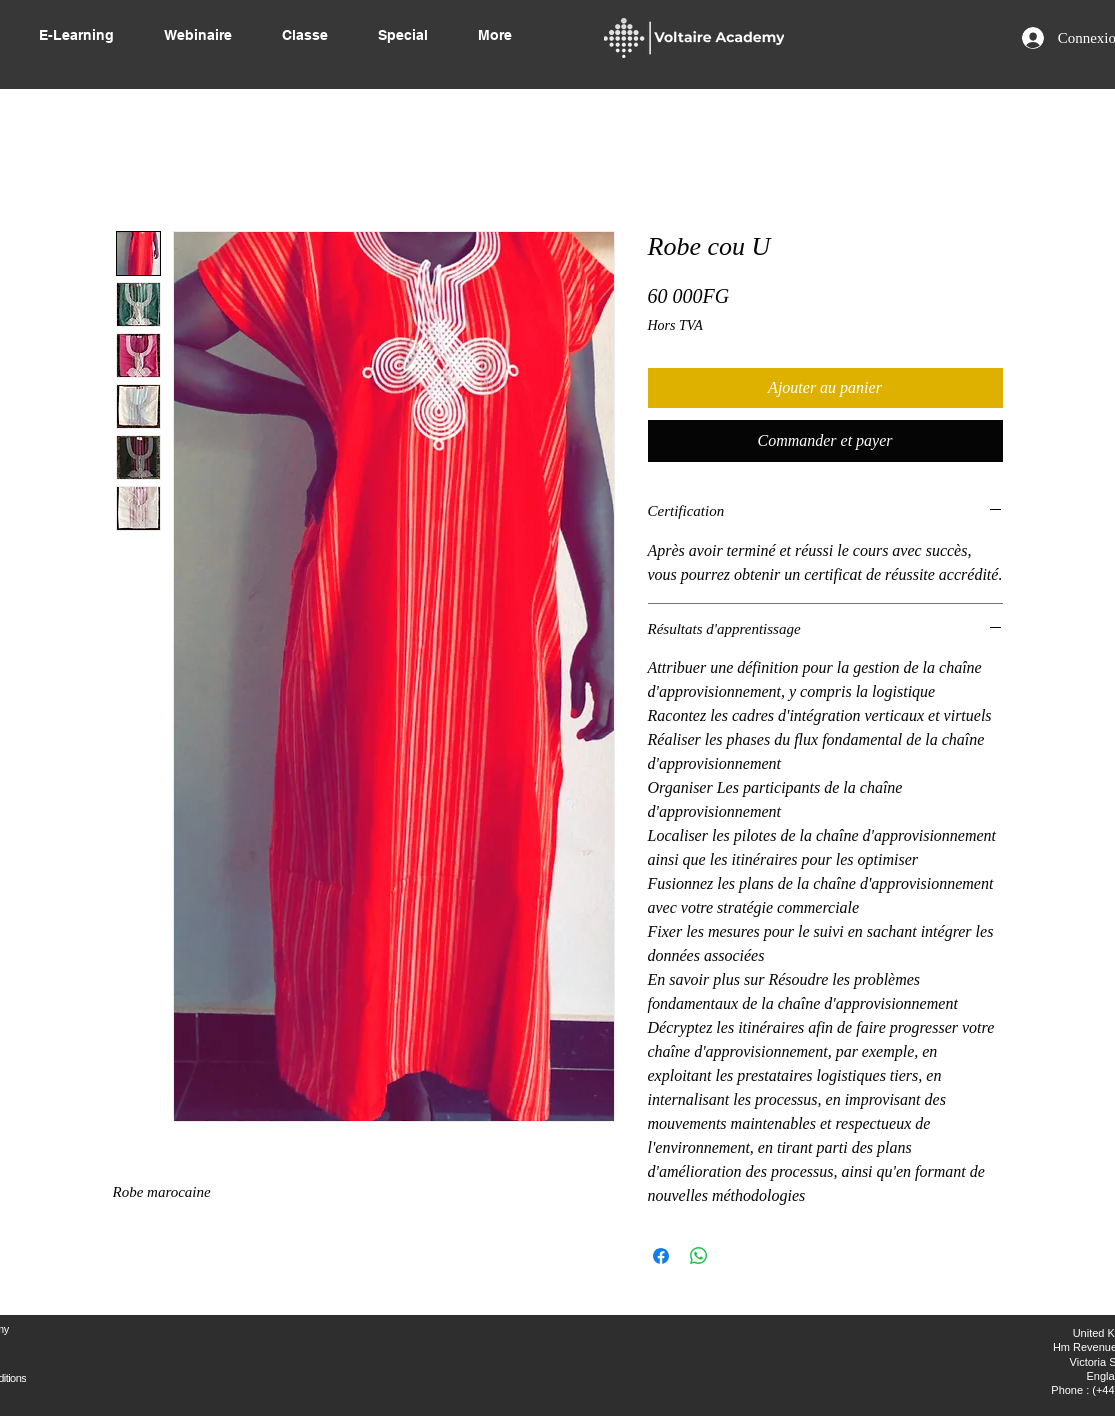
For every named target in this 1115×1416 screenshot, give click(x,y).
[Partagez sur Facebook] (661, 1256)
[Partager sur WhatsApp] (699, 1256)
